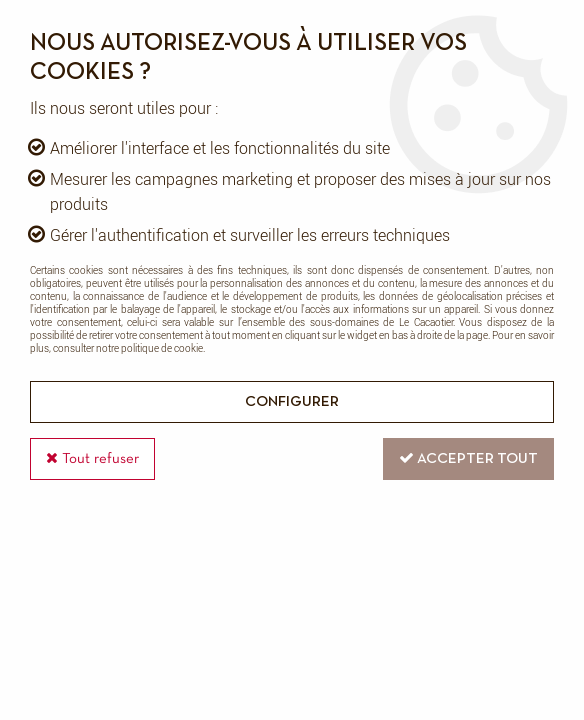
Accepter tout (468, 458)
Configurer (292, 402)
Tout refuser (92, 458)
